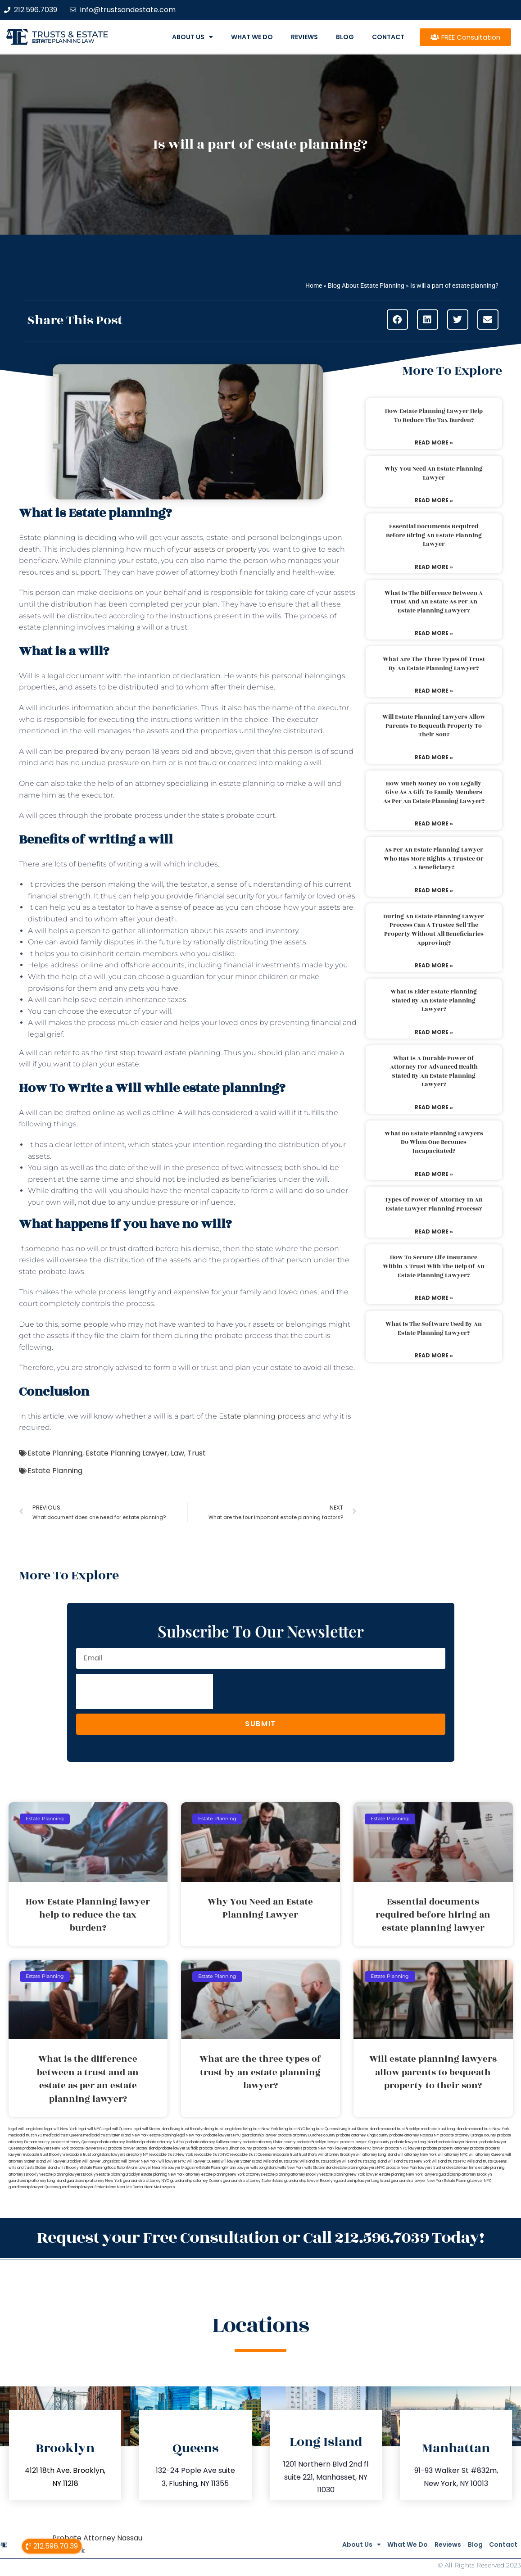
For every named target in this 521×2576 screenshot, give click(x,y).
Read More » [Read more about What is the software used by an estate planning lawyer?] (434, 1355)
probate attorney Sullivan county (214, 2142)
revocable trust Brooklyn (42, 2154)
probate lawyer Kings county (365, 2142)
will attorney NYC (453, 2154)
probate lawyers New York (46, 2148)
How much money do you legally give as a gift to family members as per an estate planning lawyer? (434, 792)
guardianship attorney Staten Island (253, 2180)
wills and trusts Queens (487, 2161)
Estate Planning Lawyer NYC (468, 2180)
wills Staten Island (319, 2167)
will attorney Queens (486, 2154)
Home (313, 285)
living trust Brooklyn (188, 2129)
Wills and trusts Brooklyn (320, 2161)
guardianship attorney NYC (146, 2180)
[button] (397, 319)
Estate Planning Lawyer (127, 1453)
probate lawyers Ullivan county (225, 2148)
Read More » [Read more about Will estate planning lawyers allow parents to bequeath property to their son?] (434, 757)
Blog (345, 36)
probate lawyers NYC (88, 2148)
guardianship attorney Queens (196, 2180)
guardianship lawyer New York (417, 2180)
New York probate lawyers (209, 2135)
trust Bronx (308, 2154)
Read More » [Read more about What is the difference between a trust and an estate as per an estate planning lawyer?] (434, 633)
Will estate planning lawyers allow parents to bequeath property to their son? (433, 725)
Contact (388, 36)
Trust (196, 1453)
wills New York (291, 2167)
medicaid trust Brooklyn (400, 2129)
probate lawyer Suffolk (178, 2148)
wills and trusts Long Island (364, 2161)
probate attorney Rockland (118, 2142)
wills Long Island (263, 2167)
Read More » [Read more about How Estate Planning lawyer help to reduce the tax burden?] (434, 442)
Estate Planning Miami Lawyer (224, 2167)
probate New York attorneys (277, 2148)
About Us (192, 37)
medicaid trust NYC (25, 2135)
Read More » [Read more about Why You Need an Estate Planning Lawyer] (434, 500)
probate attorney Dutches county (306, 2135)
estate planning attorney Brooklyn (292, 2174)
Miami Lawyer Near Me (147, 2167)
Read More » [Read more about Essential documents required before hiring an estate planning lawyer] (434, 567)
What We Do (252, 36)
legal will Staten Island (152, 2129)
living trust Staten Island (359, 2129)
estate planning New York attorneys (232, 2174)
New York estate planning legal (158, 2135)
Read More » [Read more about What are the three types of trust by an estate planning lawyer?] (434, 690)
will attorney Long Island (376, 2154)
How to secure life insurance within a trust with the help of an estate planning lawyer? (434, 1266)
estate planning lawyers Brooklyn (69, 2174)
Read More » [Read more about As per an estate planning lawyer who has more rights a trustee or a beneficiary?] (434, 890)
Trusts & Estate (70, 34)
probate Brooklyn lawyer (318, 2142)
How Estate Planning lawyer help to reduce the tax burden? (434, 416)
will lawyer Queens (203, 2161)
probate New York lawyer (325, 2148)
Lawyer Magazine (183, 2167)
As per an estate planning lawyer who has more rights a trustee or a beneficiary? (434, 858)
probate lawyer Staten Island (133, 2148)
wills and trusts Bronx (281, 2161)
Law (177, 1453)
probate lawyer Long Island (413, 2142)
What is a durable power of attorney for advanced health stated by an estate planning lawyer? (434, 1071)
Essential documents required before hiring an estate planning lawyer (434, 535)
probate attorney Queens (73, 2142)
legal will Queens (117, 2129)
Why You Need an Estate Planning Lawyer (434, 473)
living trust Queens (322, 2129)
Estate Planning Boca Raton (104, 2167)
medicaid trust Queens (62, 2135)
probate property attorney (446, 2148)
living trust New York (260, 2129)
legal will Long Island (26, 2129)
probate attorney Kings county (362, 2135)
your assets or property (216, 549)
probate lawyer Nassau (458, 2142)
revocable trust (285, 2154)
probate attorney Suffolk (163, 2142)
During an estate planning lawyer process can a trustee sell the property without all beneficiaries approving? (433, 930)
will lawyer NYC (172, 2161)
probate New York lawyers (409, 2167)
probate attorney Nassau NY (414, 2135)
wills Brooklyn (69, 2167)
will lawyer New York (139, 2161)
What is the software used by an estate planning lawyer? (433, 1329)
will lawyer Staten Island (241, 2161)
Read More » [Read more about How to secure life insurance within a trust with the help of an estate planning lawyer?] (434, 1298)
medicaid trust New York (488, 2129)
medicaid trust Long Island (443, 2129)
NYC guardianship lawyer (255, 2135)
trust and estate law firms (455, 2167)
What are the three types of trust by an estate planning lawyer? (434, 664)
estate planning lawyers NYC (360, 2167)
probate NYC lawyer (366, 2148)
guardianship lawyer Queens (33, 2187)
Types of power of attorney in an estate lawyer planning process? (434, 1204)
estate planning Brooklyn (119, 2174)
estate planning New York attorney (170, 2174)
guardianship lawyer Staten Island (87, 2187)
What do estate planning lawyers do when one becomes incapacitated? (434, 1142)
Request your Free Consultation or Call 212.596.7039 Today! (260, 2235)
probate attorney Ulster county (269, 2142)
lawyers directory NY (130, 2154)
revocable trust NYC (211, 2154)
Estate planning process (262, 1416)
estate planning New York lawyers (408, 2174)
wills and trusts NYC (449, 2161)
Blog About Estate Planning (366, 285)
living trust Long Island (223, 2129)
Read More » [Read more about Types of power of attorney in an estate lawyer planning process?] (434, 1231)
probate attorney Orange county (468, 2135)
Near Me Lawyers (160, 2187)
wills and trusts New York (409, 2161)
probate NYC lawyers (403, 2148)
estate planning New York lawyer (350, 2174)
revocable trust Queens (250, 2154)
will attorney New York (417, 2154)
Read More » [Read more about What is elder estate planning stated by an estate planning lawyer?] (434, 1032)
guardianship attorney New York (94, 2180)
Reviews (304, 36)
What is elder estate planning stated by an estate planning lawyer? (433, 1000)
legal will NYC (90, 2129)
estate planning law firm (63, 41)
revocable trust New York (171, 2154)
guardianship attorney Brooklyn (465, 2174)
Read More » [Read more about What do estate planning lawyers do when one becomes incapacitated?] (434, 1174)
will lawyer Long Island (101, 2161)
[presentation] (144, 1691)
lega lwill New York (60, 2129)
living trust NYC (292, 2129)
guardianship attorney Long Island (37, 2180)
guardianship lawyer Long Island (362, 2180)
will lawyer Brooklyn (64, 2161)
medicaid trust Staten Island (107, 2135)
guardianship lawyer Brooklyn (309, 2180)
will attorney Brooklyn (336, 2154)
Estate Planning (54, 1453)
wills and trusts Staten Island (33, 2167)
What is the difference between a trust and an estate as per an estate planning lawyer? (434, 602)
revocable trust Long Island (87, 2154)
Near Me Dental (130, 2187)
